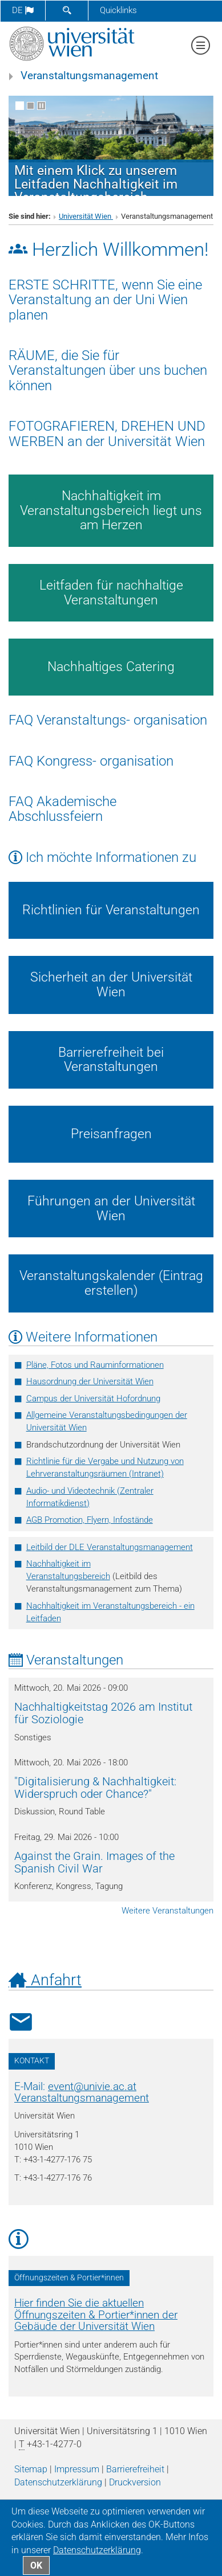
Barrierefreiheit (135, 2469)
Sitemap (30, 2469)
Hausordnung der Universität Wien (90, 1381)
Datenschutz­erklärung (58, 2482)
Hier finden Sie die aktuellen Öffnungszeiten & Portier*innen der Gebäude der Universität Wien (95, 2315)
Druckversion (135, 2482)
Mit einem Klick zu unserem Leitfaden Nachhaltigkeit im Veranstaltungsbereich (95, 183)
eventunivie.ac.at (92, 2086)
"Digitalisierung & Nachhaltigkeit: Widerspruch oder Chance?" (95, 1787)
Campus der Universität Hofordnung (93, 1398)
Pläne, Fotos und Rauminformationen (95, 1365)
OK (36, 2565)
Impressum (76, 2469)
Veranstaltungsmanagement (89, 75)
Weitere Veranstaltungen (167, 1911)
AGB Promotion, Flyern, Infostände (89, 1520)
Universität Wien (86, 216)
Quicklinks (118, 10)
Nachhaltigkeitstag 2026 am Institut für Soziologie (103, 1713)
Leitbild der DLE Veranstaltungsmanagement (109, 1547)
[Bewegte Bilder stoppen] (41, 105)
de (23, 10)
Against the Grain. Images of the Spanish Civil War (94, 1862)
